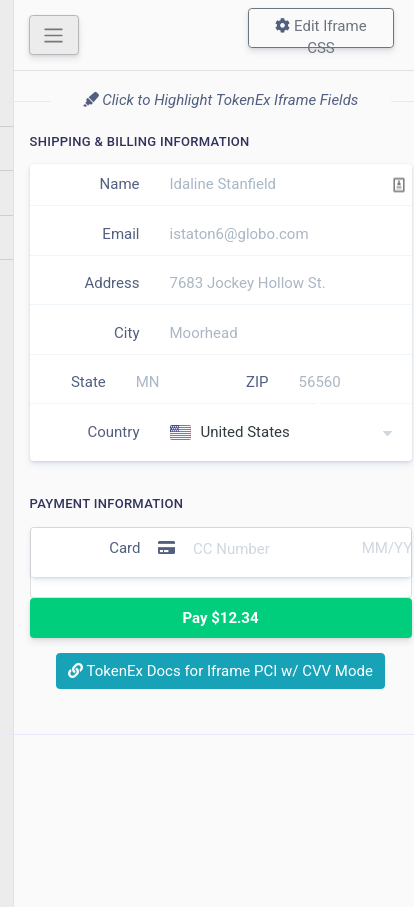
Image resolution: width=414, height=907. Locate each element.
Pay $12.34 (220, 618)
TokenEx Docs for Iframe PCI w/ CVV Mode (220, 671)
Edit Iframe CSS (320, 32)
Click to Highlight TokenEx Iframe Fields (221, 100)
